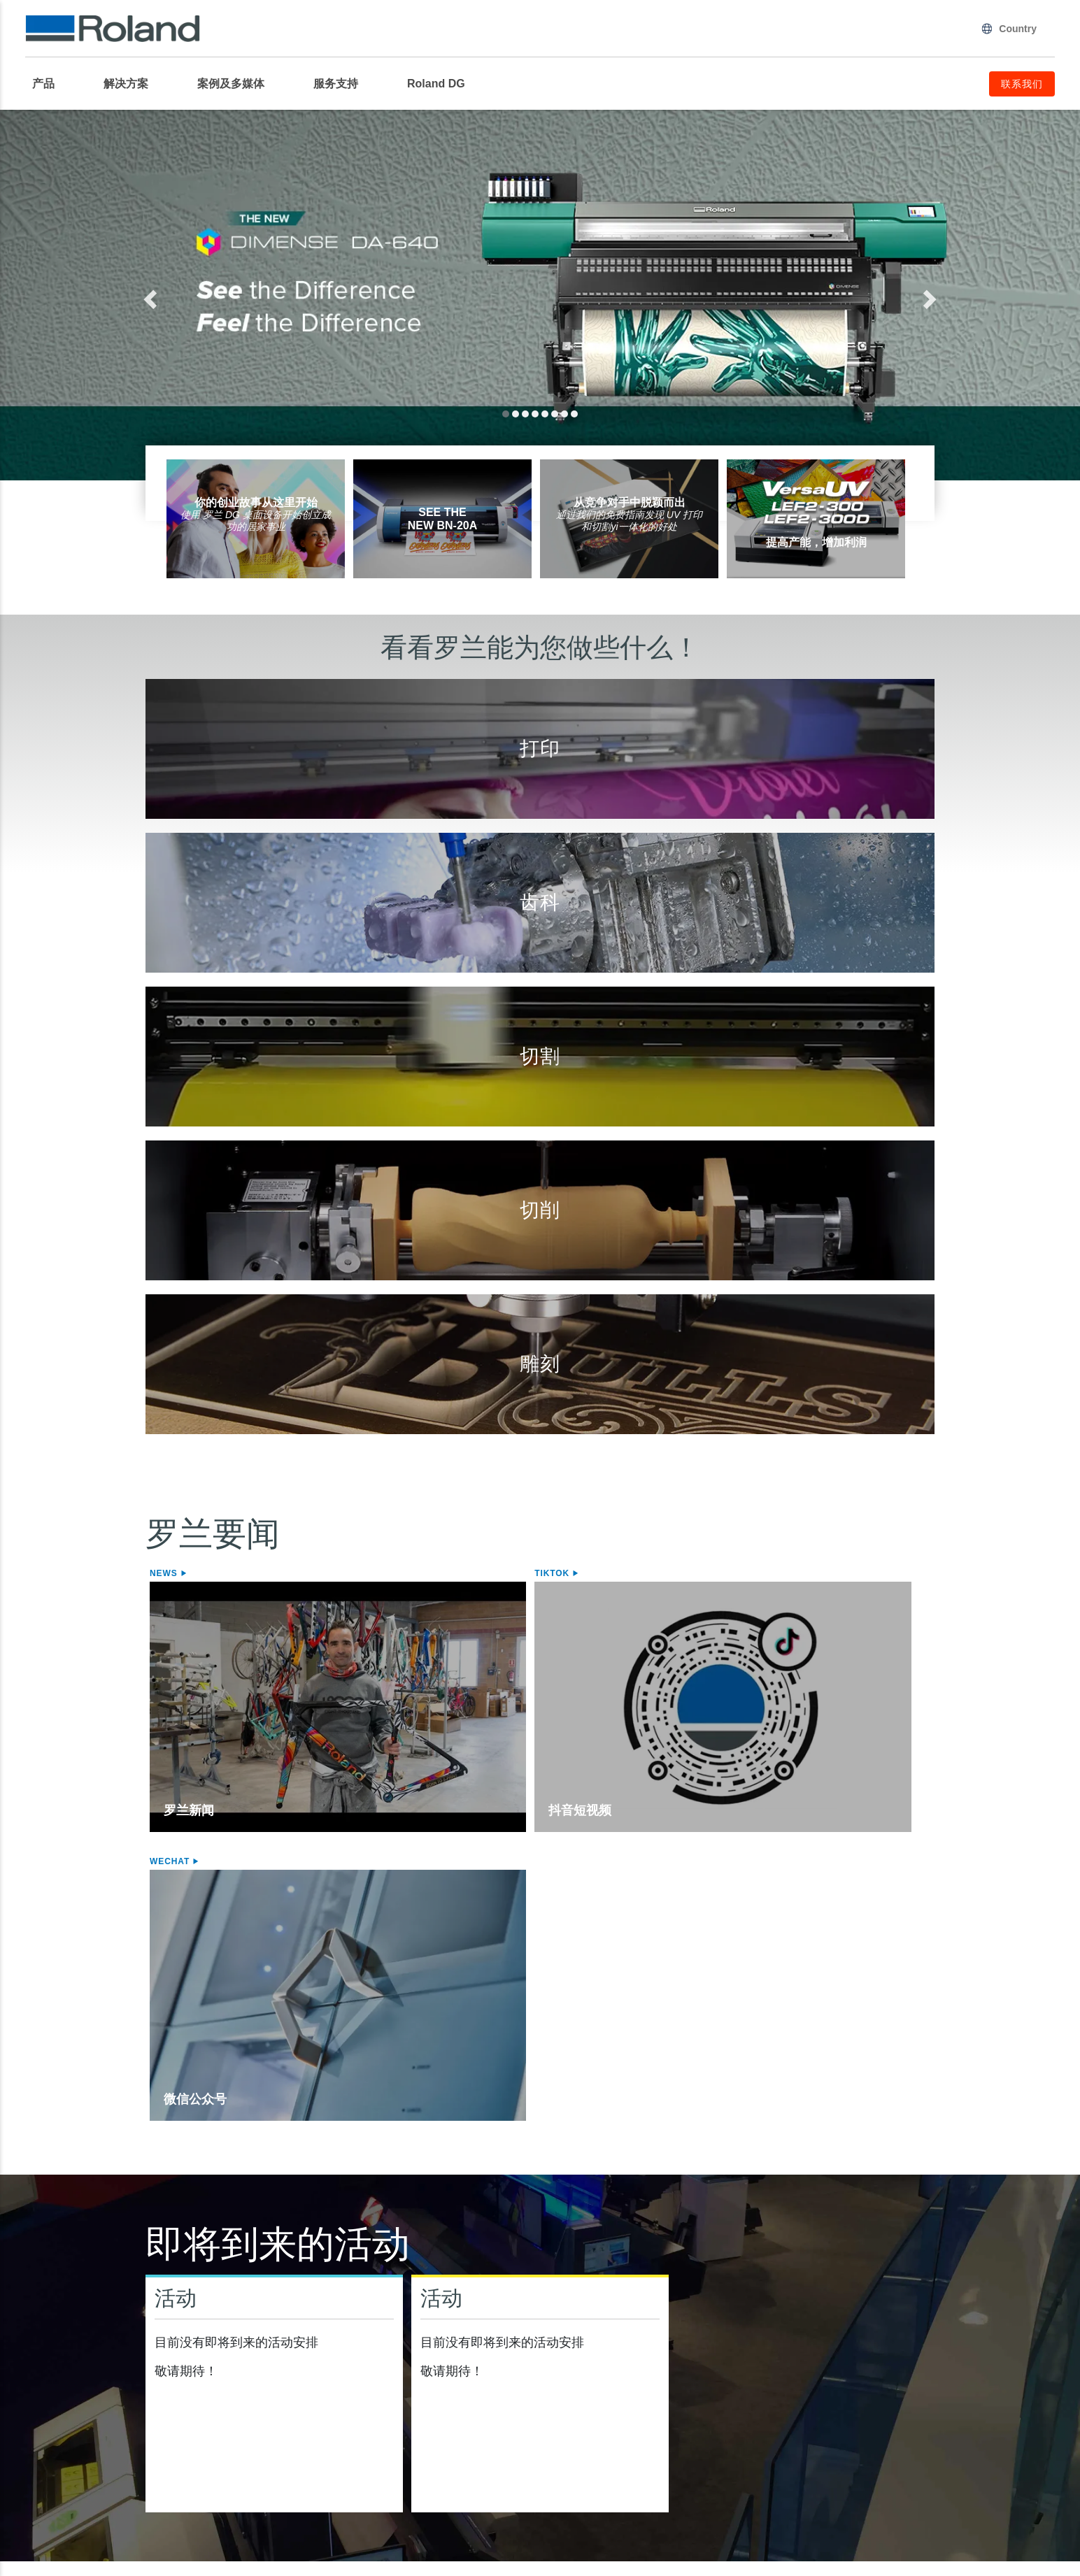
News (165, 1573)
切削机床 (679, 2359)
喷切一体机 (60, 2376)
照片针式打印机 (492, 2392)
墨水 (43, 2409)
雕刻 (459, 2335)
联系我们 (1025, 2495)
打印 (39, 2335)
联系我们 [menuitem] (1022, 84)
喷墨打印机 (60, 2359)
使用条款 (378, 2495)
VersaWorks (892, 2359)
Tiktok (431, 1573)
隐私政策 (54, 2495)
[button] (201, 295)
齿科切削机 (685, 2376)
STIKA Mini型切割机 (298, 2392)
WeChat (697, 1573)
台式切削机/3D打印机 (706, 2335)
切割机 (259, 2335)
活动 (176, 1928)
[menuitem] (50, 84)
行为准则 (701, 2495)
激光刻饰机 (481, 2376)
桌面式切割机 (281, 2376)
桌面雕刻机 (481, 2359)
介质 (43, 2392)
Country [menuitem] (1009, 28)
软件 (869, 2335)
